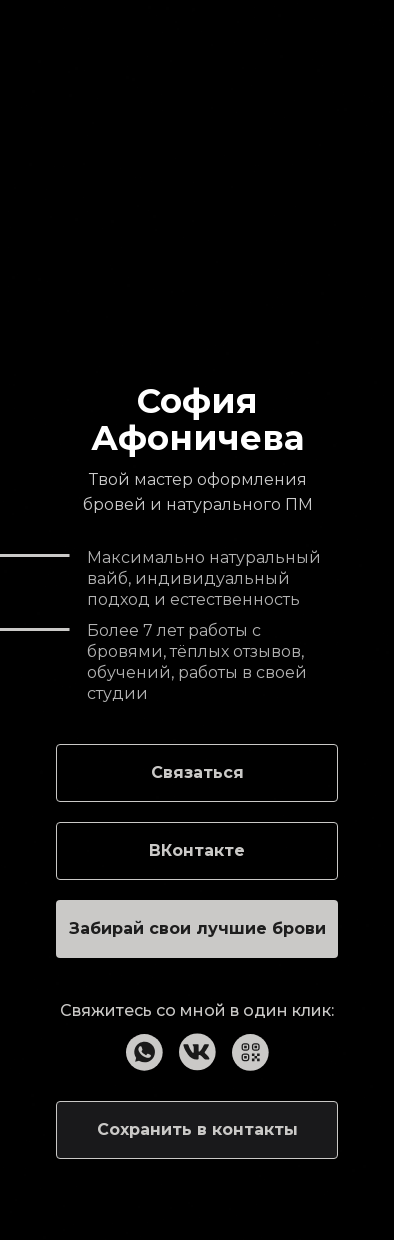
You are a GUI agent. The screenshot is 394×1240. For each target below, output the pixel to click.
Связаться (197, 772)
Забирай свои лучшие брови (197, 928)
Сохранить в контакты (197, 1129)
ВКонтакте (197, 850)
